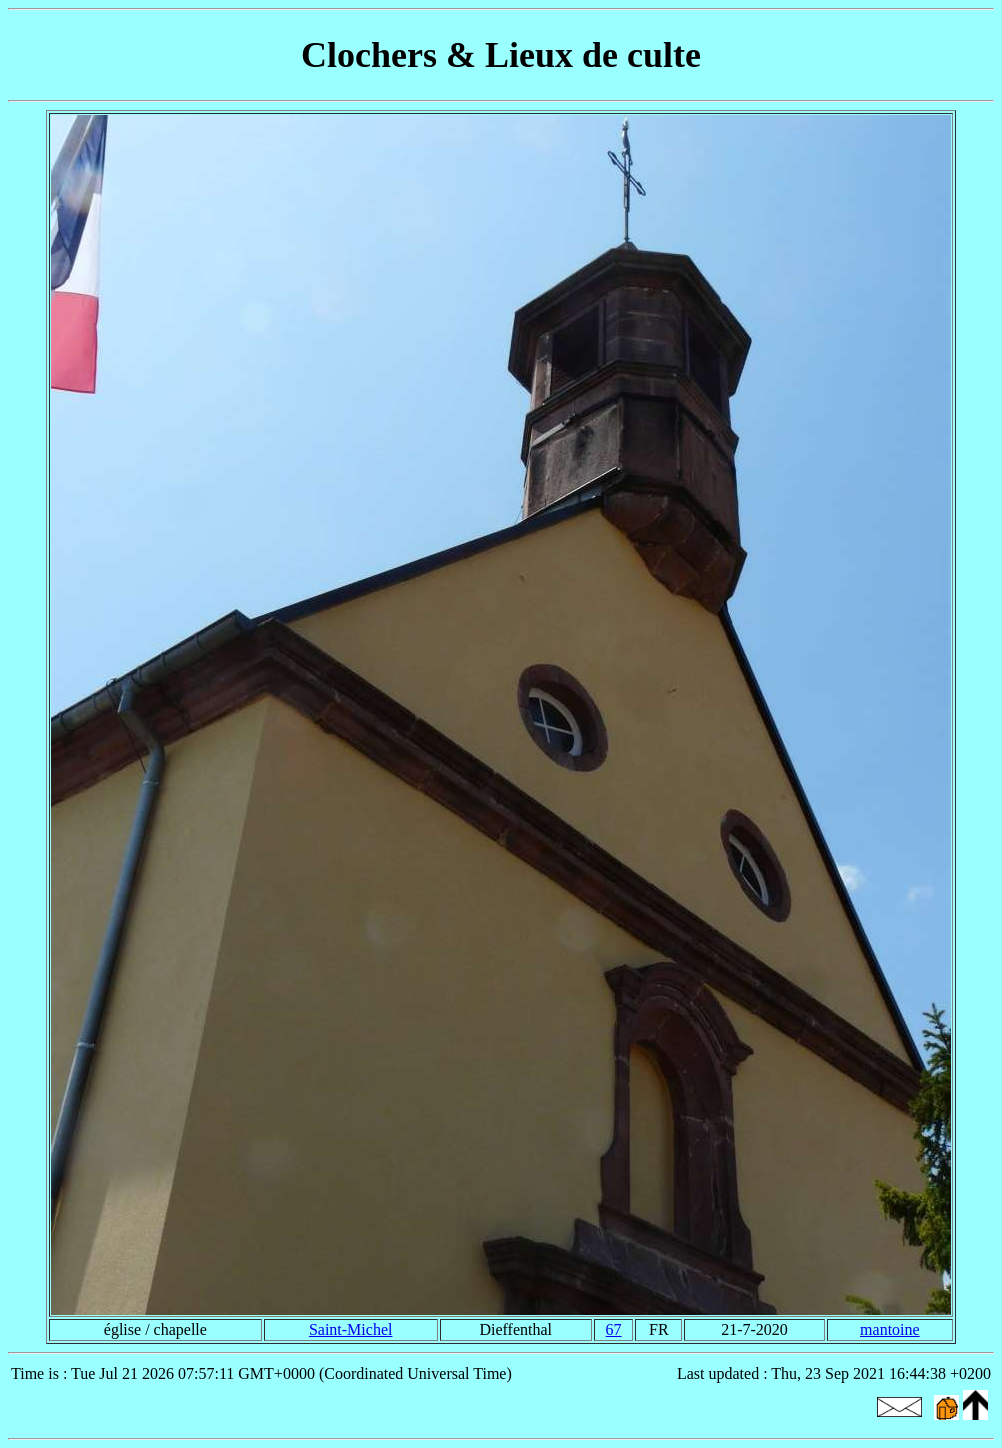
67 (614, 1329)
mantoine (890, 1329)
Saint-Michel (351, 1329)
